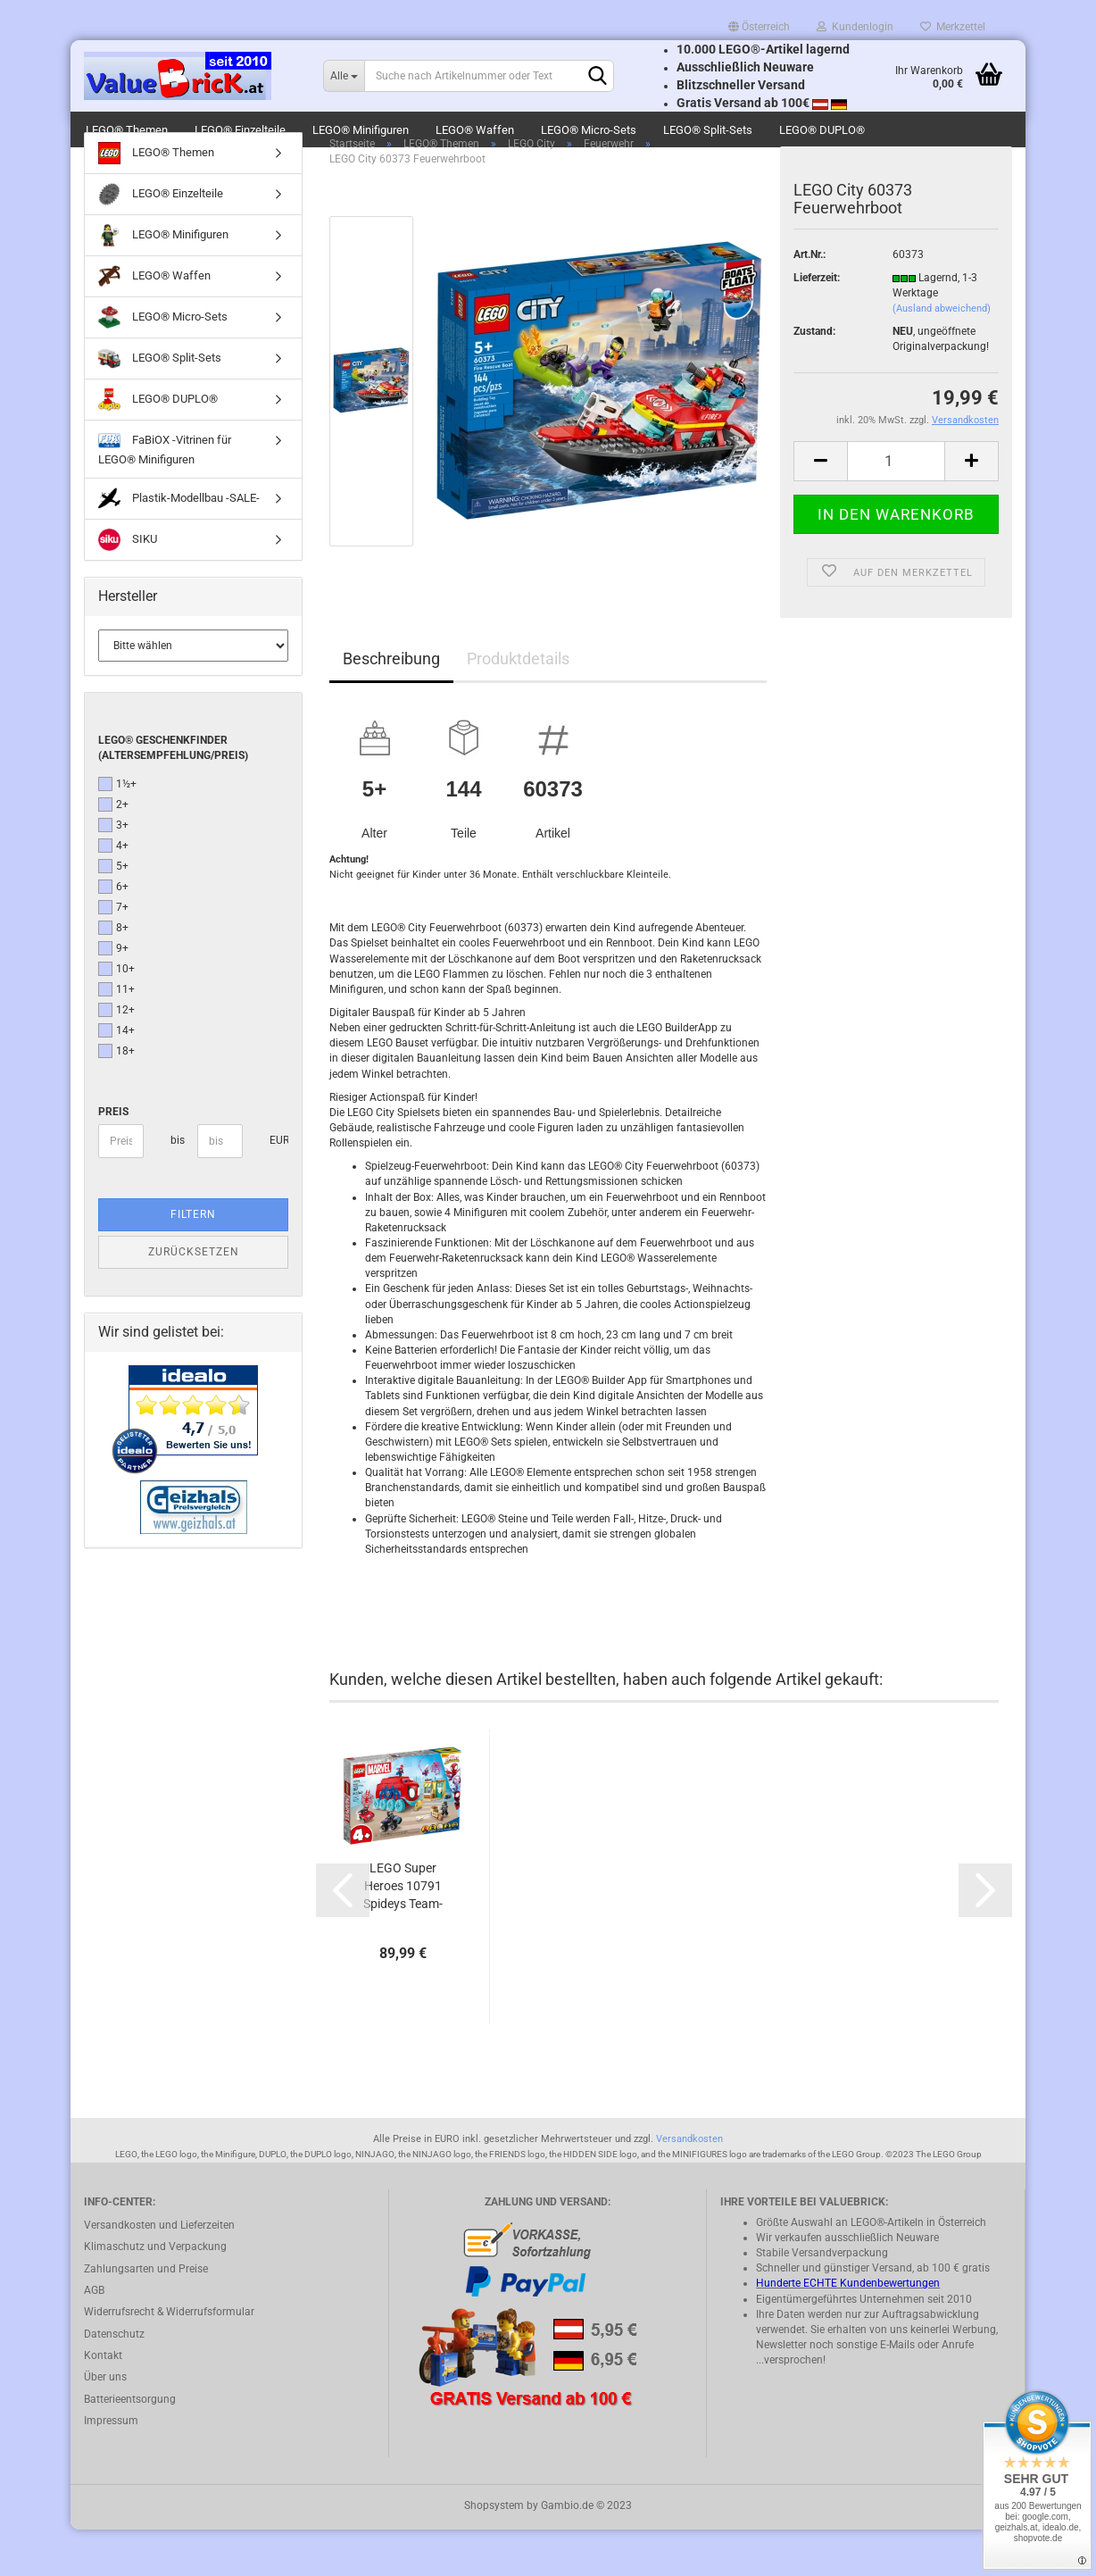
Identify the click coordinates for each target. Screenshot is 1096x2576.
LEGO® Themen (127, 130)
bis (177, 1186)
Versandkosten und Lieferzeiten (159, 2271)
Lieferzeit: (816, 324)
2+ (113, 851)
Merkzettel (952, 27)
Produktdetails (518, 705)
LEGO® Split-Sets (707, 130)
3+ (113, 871)
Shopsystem (494, 2552)
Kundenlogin (855, 27)
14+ (116, 1077)
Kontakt (103, 2402)
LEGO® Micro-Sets (588, 130)
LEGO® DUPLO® (822, 130)
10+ (116, 1015)
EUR (276, 1186)
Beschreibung (391, 705)
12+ (116, 1056)
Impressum (111, 2467)
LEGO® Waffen (475, 130)
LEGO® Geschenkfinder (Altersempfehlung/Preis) (173, 793)
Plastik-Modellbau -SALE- (179, 545)
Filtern (193, 1261)
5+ (113, 912)
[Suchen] (597, 77)
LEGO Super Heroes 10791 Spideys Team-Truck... (403, 1933)
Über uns (105, 2423)
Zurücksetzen (193, 1298)
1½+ (117, 830)
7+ (113, 953)
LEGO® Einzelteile (240, 130)
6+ (113, 933)
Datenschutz (114, 2380)
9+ (113, 995)
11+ (116, 1036)
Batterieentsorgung (130, 2445)
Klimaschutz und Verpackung (155, 2293)
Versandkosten (689, 2185)
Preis (113, 1158)
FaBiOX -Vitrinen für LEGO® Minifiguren (164, 494)
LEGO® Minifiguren (360, 130)
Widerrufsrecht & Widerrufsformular (169, 2358)
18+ (116, 1097)
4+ (113, 892)
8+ (113, 974)
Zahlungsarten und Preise (146, 2314)
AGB (94, 2336)
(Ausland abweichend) (942, 355)
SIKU (127, 586)
